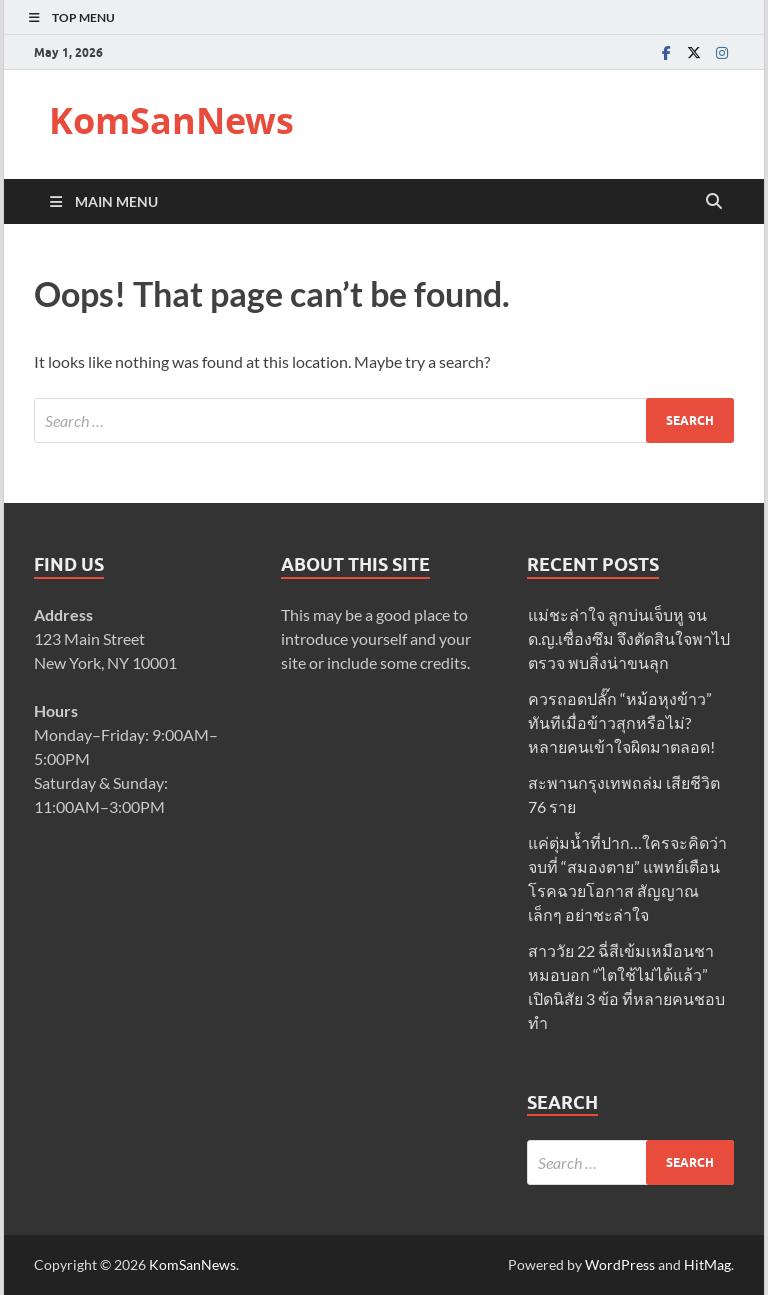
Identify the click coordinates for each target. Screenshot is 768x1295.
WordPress (620, 1264)
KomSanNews (171, 120)
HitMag (707, 1264)
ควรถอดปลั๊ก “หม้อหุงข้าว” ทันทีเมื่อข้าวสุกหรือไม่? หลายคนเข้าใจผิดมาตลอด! (621, 722)
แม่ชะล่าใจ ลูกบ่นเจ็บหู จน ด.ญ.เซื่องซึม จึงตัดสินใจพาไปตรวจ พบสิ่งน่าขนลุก (629, 638)
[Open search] (714, 202)
